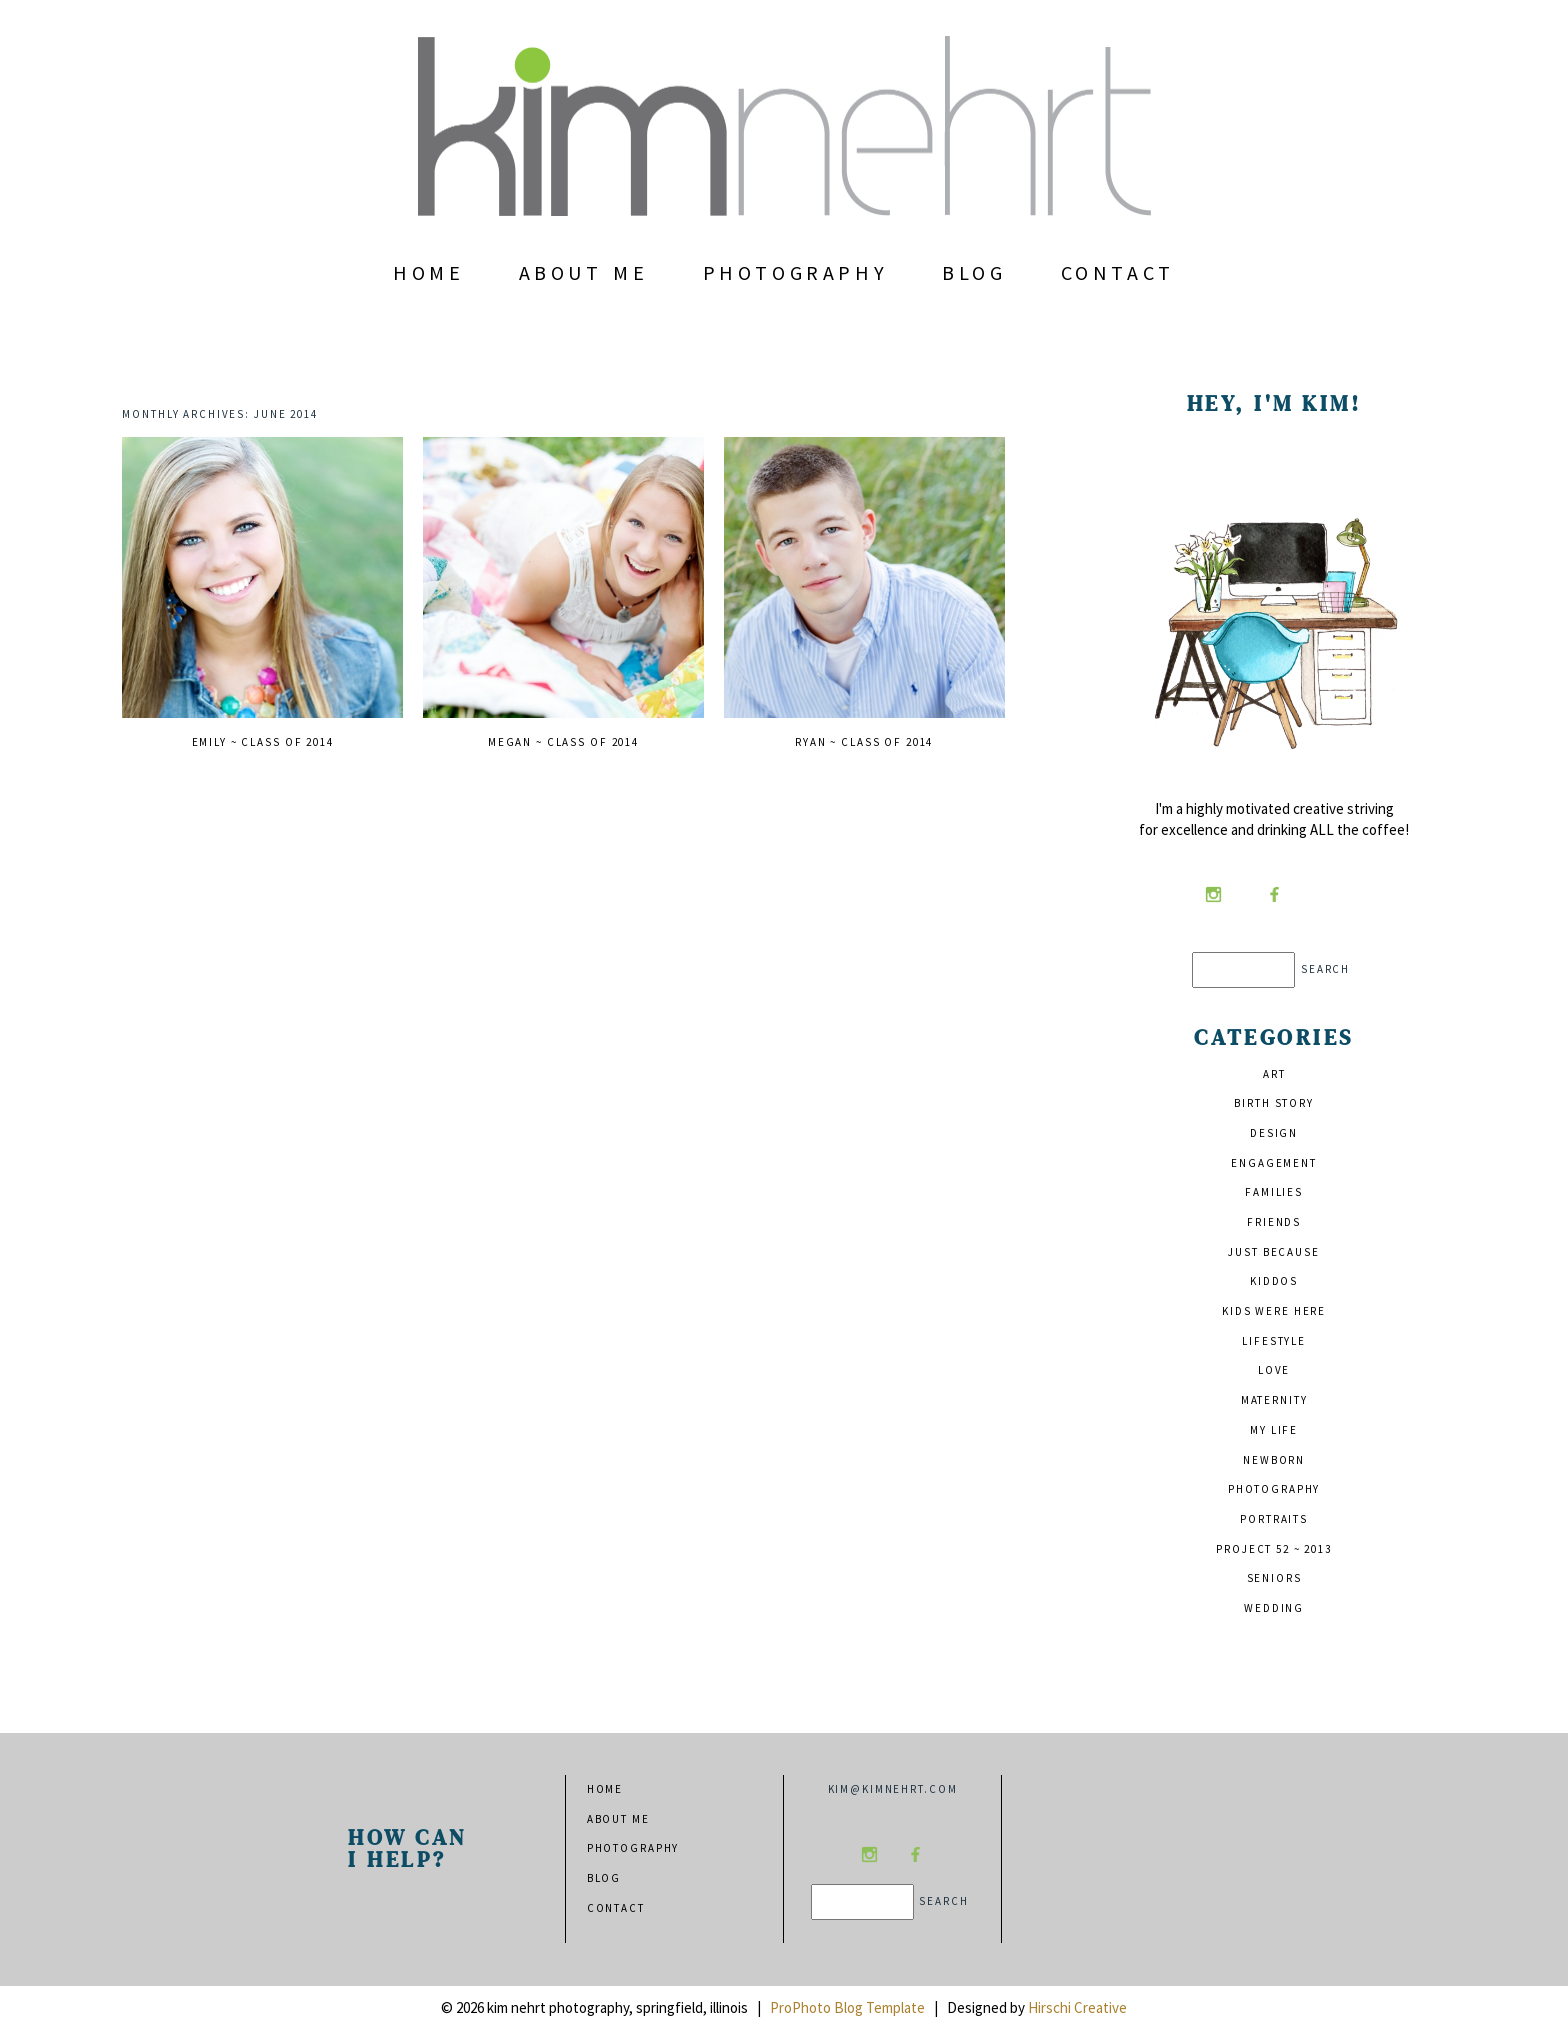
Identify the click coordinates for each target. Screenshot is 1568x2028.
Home (428, 272)
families (1274, 1192)
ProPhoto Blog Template (847, 2007)
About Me (584, 272)
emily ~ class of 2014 (263, 742)
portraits (1274, 1519)
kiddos (1274, 1281)
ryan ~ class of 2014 (864, 742)
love (1274, 1370)
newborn (1274, 1460)
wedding (1274, 1608)
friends (1274, 1222)
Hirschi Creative (1077, 2007)
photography (1274, 1489)
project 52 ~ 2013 (1274, 1549)
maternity (1274, 1400)
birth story (1274, 1103)
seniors (1274, 1578)
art (1274, 1074)
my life (1274, 1430)
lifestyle (1274, 1341)
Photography (796, 272)
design (1274, 1133)
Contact (1118, 272)
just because (1273, 1252)
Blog (974, 272)
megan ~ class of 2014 (563, 742)
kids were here (1274, 1311)
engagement (1274, 1163)
